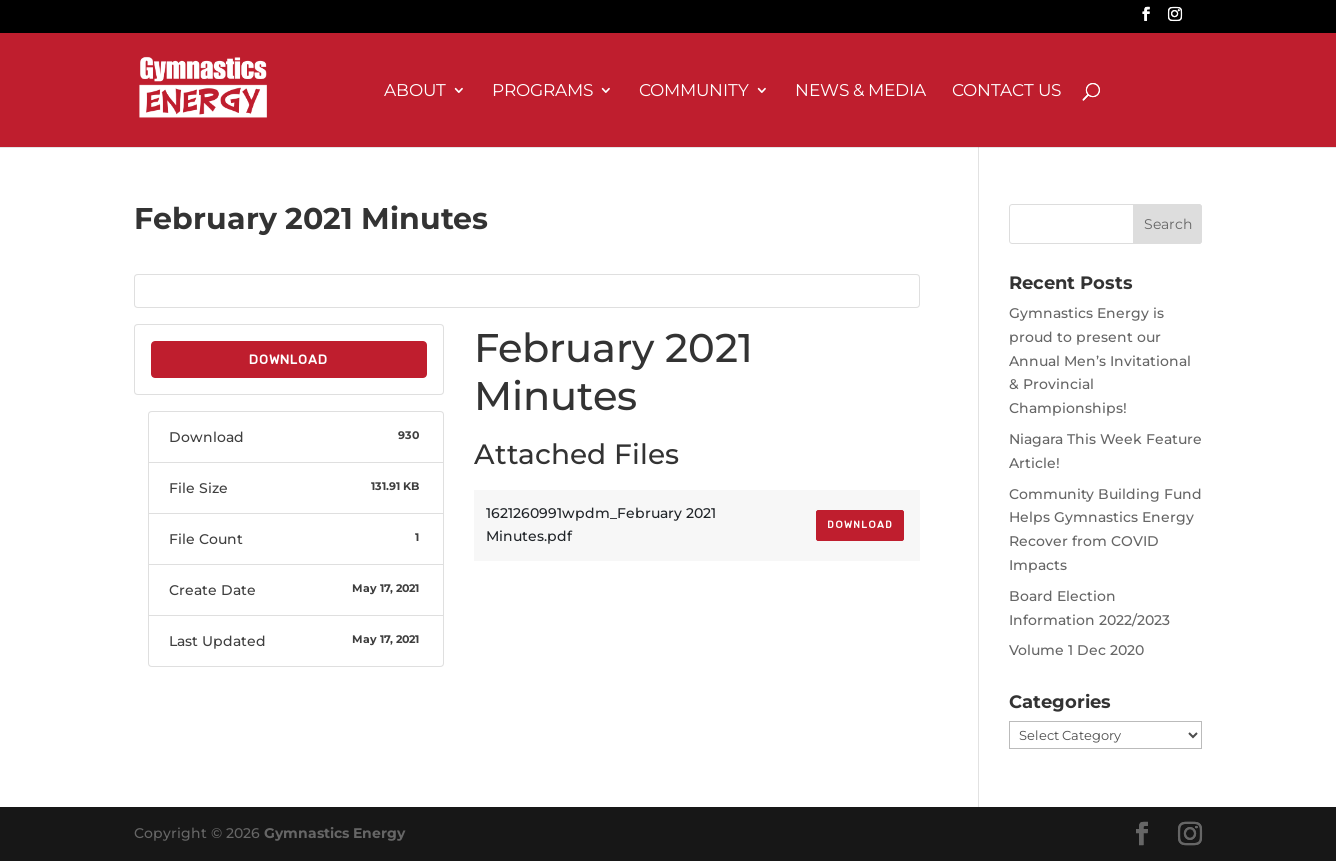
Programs (542, 91)
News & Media (860, 91)
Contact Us (1006, 91)
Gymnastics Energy (334, 833)
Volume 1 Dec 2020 (1076, 650)
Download (288, 359)
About (415, 91)
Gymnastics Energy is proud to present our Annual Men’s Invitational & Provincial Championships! (1100, 360)
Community (694, 91)
